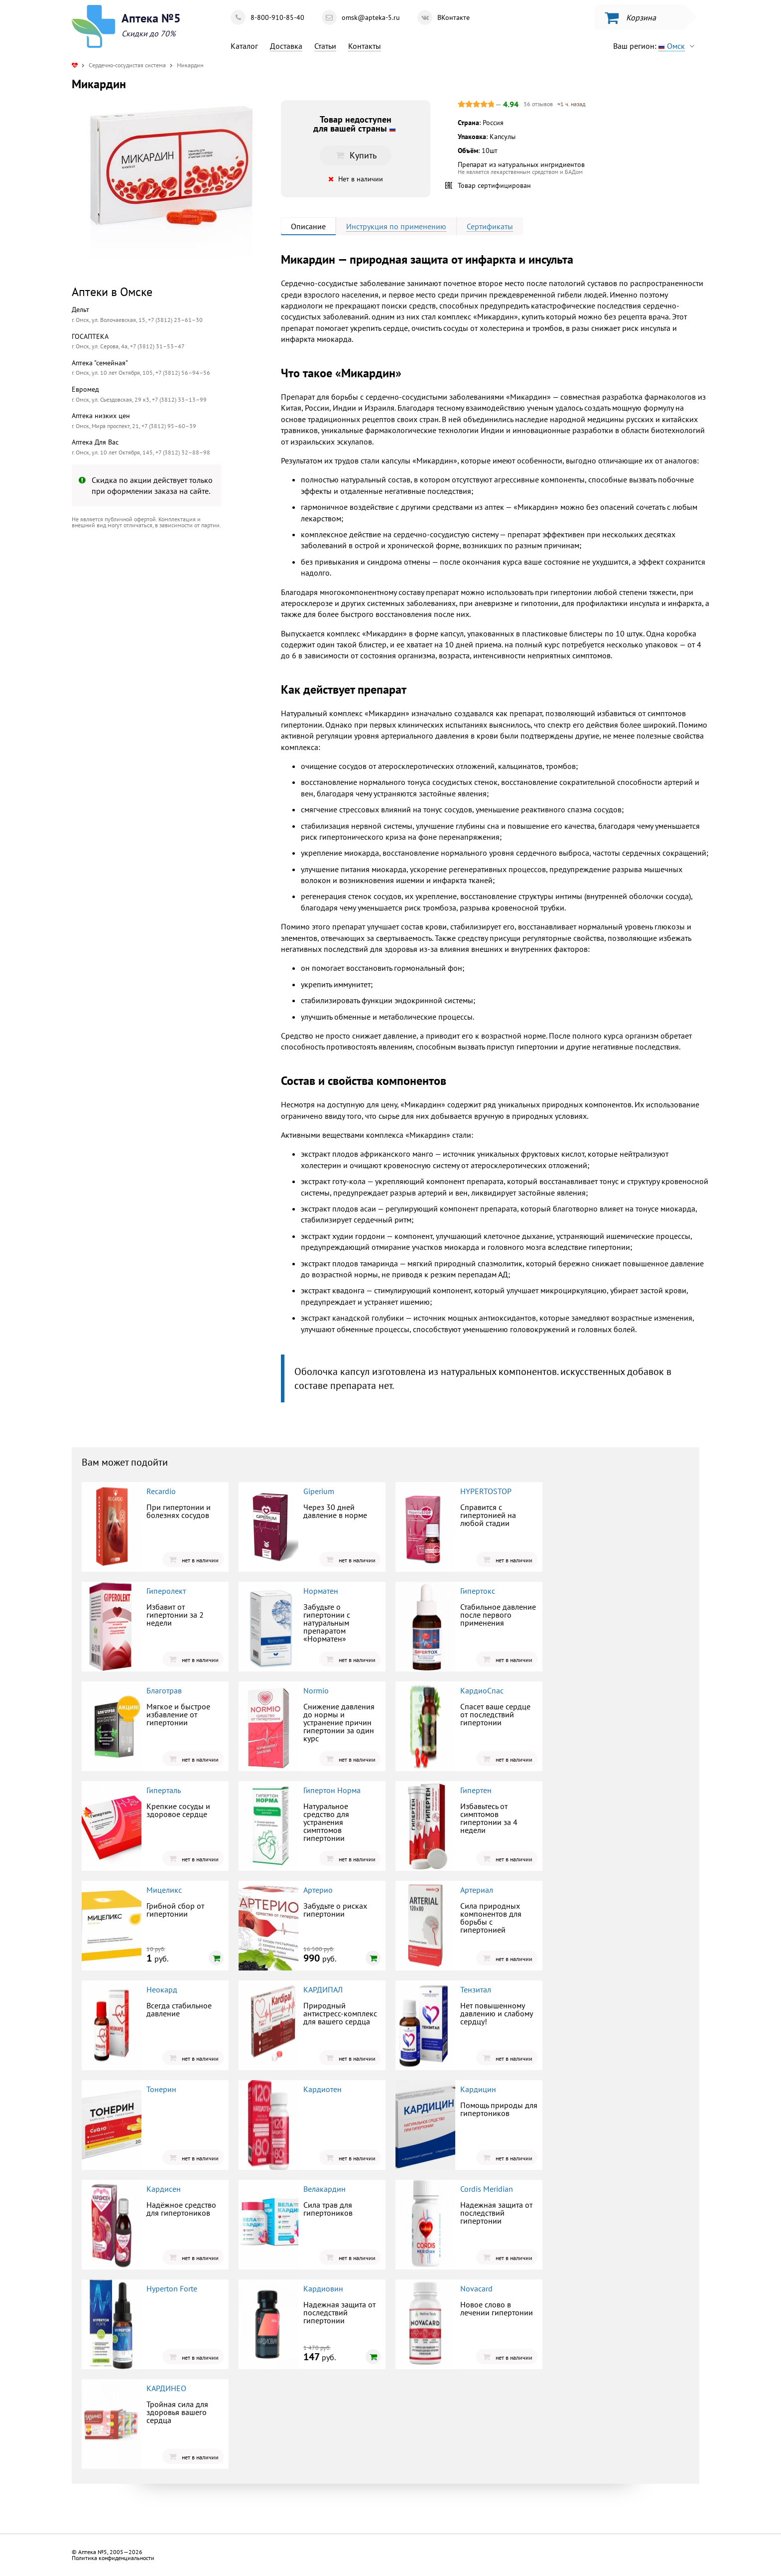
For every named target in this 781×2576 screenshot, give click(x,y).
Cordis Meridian (486, 2189)
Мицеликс (164, 1890)
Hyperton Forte (171, 2288)
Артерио (318, 1890)
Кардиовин (323, 2288)
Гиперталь (163, 1790)
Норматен (320, 1591)
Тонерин (161, 2089)
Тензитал (475, 1989)
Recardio (161, 1491)
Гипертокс (477, 1591)
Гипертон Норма (332, 1790)
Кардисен (163, 2189)
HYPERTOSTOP (486, 1491)
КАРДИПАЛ (323, 1989)
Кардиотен (322, 2089)
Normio (316, 1690)
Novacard (476, 2288)
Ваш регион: (656, 46)
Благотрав (164, 1690)
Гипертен (476, 1790)
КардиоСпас (482, 1690)
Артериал (476, 1890)
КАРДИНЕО (166, 2388)
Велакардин (324, 2189)
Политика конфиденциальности (113, 2558)
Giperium (318, 1491)
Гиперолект (166, 1591)
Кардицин (478, 2089)
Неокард (161, 1989)
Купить (356, 155)
